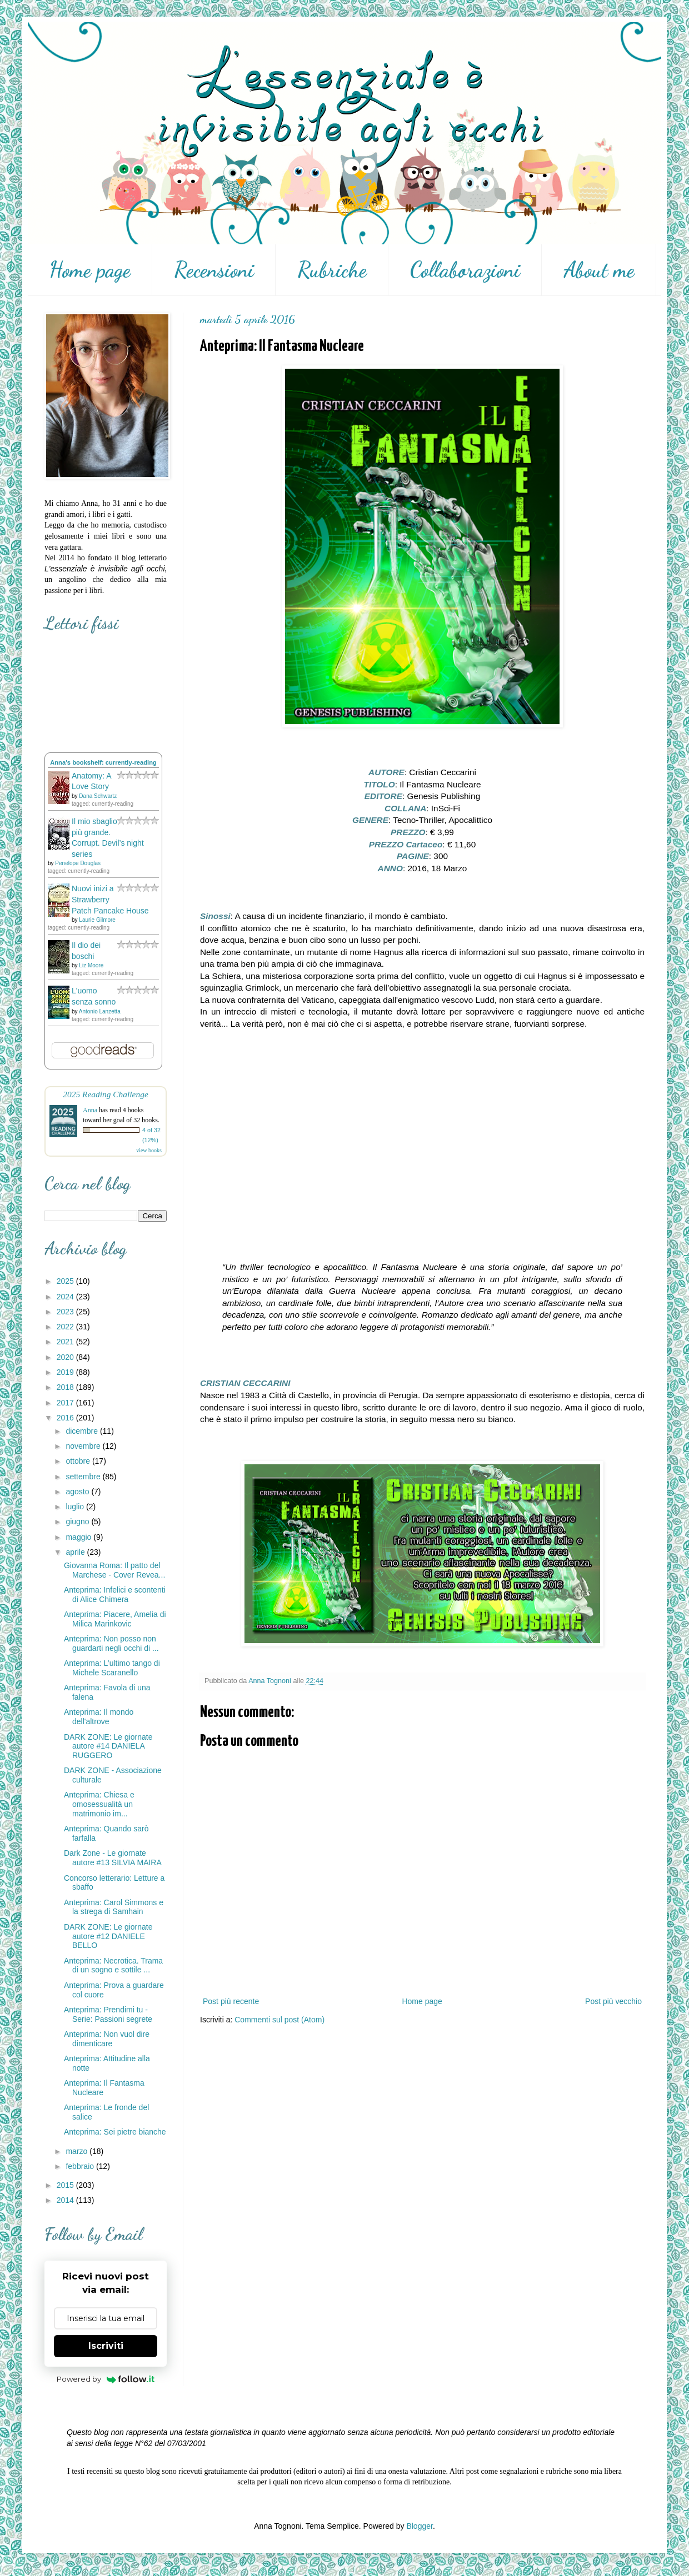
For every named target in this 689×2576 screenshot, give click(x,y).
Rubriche (332, 270)
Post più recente (231, 2001)
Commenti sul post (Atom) (279, 2019)
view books (149, 1150)
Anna (90, 1110)
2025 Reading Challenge (105, 1094)
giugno (78, 1521)
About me (599, 270)
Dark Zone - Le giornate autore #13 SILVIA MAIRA (113, 1858)
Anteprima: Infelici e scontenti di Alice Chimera (115, 1594)
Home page (90, 270)
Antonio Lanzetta (100, 1011)
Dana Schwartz (98, 796)
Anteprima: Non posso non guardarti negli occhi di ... (111, 1643)
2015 (66, 2185)
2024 (66, 1296)
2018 (66, 1387)
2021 (66, 1341)
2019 (66, 1372)
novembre (84, 1446)
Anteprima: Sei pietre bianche (115, 2131)
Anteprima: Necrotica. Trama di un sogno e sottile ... (113, 1965)
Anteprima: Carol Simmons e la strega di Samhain (113, 1907)
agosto (78, 1491)
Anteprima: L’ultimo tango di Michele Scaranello (112, 1668)
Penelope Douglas (78, 863)
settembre (84, 1476)
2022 (66, 1326)
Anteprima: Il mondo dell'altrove (98, 1717)
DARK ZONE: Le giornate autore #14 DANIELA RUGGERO (108, 1746)
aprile (76, 1552)
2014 (66, 2200)
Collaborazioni (465, 270)
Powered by (106, 2378)
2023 (66, 1311)
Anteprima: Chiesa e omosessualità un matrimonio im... (99, 1804)
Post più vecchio (613, 2001)
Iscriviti (105, 2346)
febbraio (81, 2166)
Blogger (419, 2526)
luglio (76, 1506)
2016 (66, 1417)
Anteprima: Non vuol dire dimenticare (106, 2039)
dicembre (82, 1431)
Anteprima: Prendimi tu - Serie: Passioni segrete (108, 2014)
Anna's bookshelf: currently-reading (103, 762)
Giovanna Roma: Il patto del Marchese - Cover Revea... (114, 1570)
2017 (66, 1402)
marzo (77, 2151)
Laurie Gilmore (97, 920)
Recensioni (214, 270)
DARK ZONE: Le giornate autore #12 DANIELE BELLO (108, 1936)
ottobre (79, 1461)
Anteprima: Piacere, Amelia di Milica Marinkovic (115, 1619)
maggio (79, 1537)
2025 (66, 1281)
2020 (66, 1357)
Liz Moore (91, 965)
